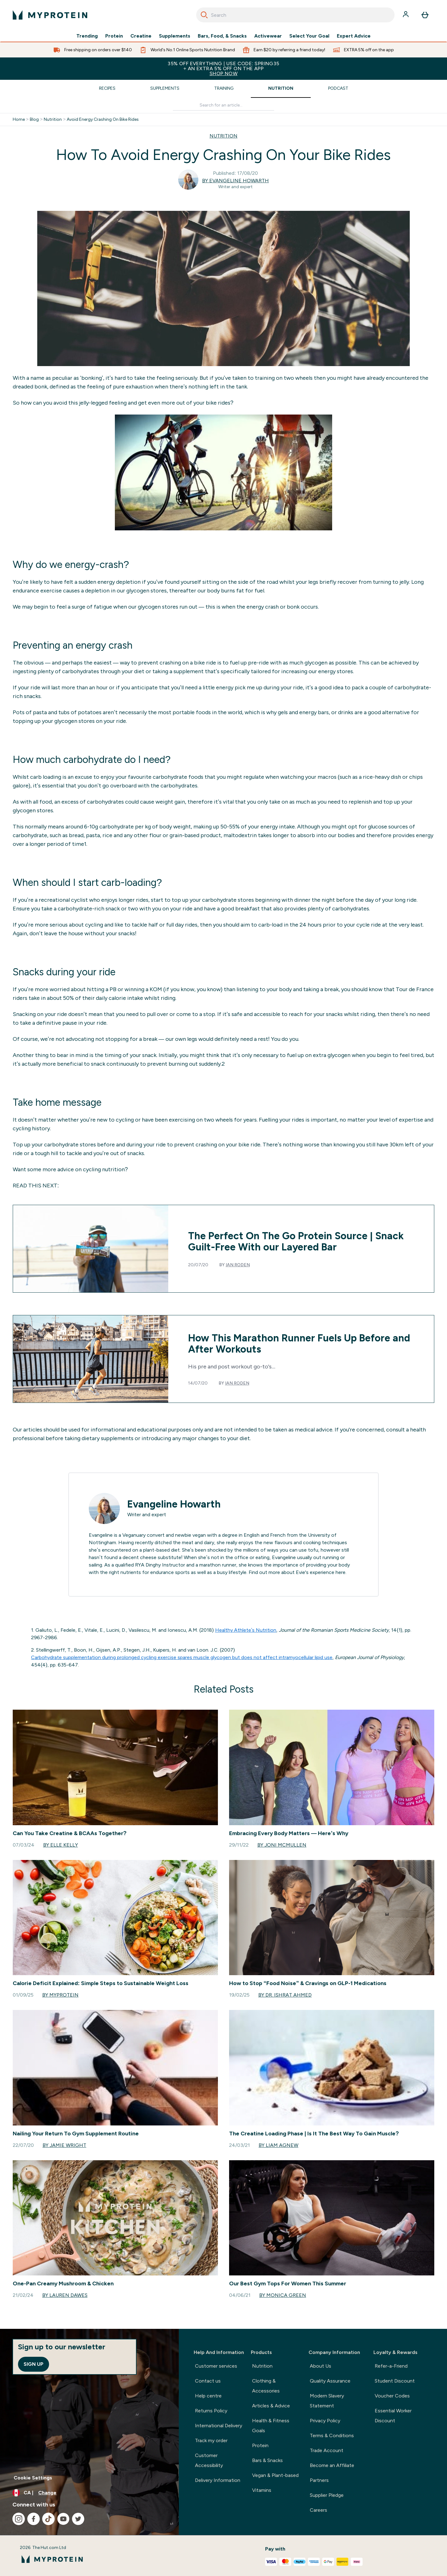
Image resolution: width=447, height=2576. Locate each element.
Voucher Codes (392, 2396)
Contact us (208, 2381)
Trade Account (326, 2450)
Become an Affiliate (332, 2465)
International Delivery (218, 2426)
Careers (318, 2510)
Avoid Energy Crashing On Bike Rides (103, 119)
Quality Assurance (330, 2381)
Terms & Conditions (332, 2435)
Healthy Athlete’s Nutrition (246, 1630)
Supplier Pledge (327, 2495)
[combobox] (295, 14)
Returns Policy (211, 2411)
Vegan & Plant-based (275, 2475)
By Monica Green (282, 2295)
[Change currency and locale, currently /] (89, 2493)
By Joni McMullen (281, 1845)
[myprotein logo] (50, 15)
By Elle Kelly (60, 1845)
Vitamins (261, 2490)
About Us (320, 2366)
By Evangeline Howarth (235, 181)
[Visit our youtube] (63, 2519)
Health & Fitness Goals (270, 2425)
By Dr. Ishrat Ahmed (285, 1995)
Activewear (268, 36)
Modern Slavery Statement (327, 2401)
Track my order (211, 2440)
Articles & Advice (271, 2406)
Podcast (338, 88)
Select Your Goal (309, 36)
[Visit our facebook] (33, 2519)
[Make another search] (223, 105)
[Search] (204, 14)
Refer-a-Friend (391, 2366)
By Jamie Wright (64, 2145)
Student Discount (395, 2381)
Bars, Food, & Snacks (222, 36)
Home (19, 119)
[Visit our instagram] (18, 2519)
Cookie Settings (33, 2478)
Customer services (216, 2366)
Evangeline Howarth (174, 1504)
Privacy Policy (325, 2421)
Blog (34, 119)
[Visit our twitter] (78, 2519)
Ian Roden (238, 1265)
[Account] (406, 15)
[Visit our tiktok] (48, 2519)
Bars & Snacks (267, 2460)
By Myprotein (60, 1995)
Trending (87, 36)
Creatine (140, 36)
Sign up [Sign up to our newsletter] (33, 2364)
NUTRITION (223, 136)
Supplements (174, 36)
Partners (319, 2480)
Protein (114, 36)
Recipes (107, 88)
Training (223, 88)
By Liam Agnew (278, 2145)
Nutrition (280, 88)
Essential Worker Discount (393, 2416)
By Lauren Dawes (65, 2295)
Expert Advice (354, 36)
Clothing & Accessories (266, 2386)
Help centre (208, 2396)
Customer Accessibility (209, 2460)
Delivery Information (217, 2480)
